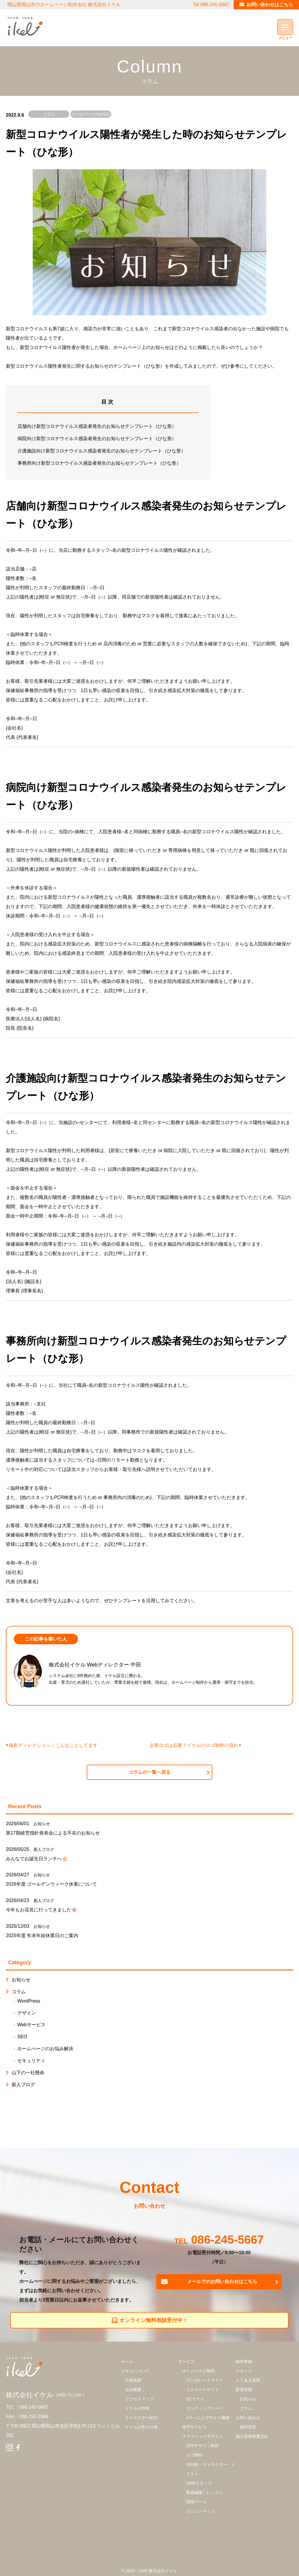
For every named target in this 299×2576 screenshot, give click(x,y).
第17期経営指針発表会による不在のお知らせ (53, 1832)
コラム (48, 114)
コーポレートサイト (204, 2380)
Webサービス (31, 2024)
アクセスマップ (139, 2399)
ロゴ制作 (194, 2455)
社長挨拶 (133, 2380)
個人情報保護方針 (252, 2436)
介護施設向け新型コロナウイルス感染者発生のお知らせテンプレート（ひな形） (102, 450)
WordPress (28, 2000)
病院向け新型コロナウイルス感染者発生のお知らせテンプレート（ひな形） (97, 438)
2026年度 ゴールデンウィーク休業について (51, 1884)
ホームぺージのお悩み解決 (91, 118)
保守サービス (194, 2427)
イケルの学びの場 (141, 2427)
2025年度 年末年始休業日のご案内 (42, 1935)
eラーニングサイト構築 (208, 2417)
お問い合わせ (248, 2417)
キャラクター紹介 (141, 2417)
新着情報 (244, 2389)
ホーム (127, 2361)
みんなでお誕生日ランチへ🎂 (37, 1858)
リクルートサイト (202, 2389)
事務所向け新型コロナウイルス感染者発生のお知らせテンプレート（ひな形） (99, 463)
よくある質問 (248, 2380)
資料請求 (248, 2427)
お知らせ (42, 1823)
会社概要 (133, 2389)
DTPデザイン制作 (202, 2445)
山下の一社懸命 (28, 2072)
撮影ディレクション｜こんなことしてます (52, 1745)
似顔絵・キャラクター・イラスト (210, 2469)
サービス (186, 2361)
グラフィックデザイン (202, 2436)
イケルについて (135, 2370)
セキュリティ (31, 2060)
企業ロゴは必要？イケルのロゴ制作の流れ (195, 1745)
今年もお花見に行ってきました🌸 (41, 1909)
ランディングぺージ (204, 2408)
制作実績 (244, 2361)
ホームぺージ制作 (198, 2370)
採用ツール (196, 2501)
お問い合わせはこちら (269, 4)
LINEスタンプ (199, 2483)
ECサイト (195, 2399)
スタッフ (244, 2370)
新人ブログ (44, 1849)
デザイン (26, 2012)
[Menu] (285, 27)
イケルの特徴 (137, 2408)
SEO (22, 2036)
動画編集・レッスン (204, 2492)
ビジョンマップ (200, 2511)
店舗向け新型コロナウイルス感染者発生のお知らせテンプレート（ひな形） (97, 426)
